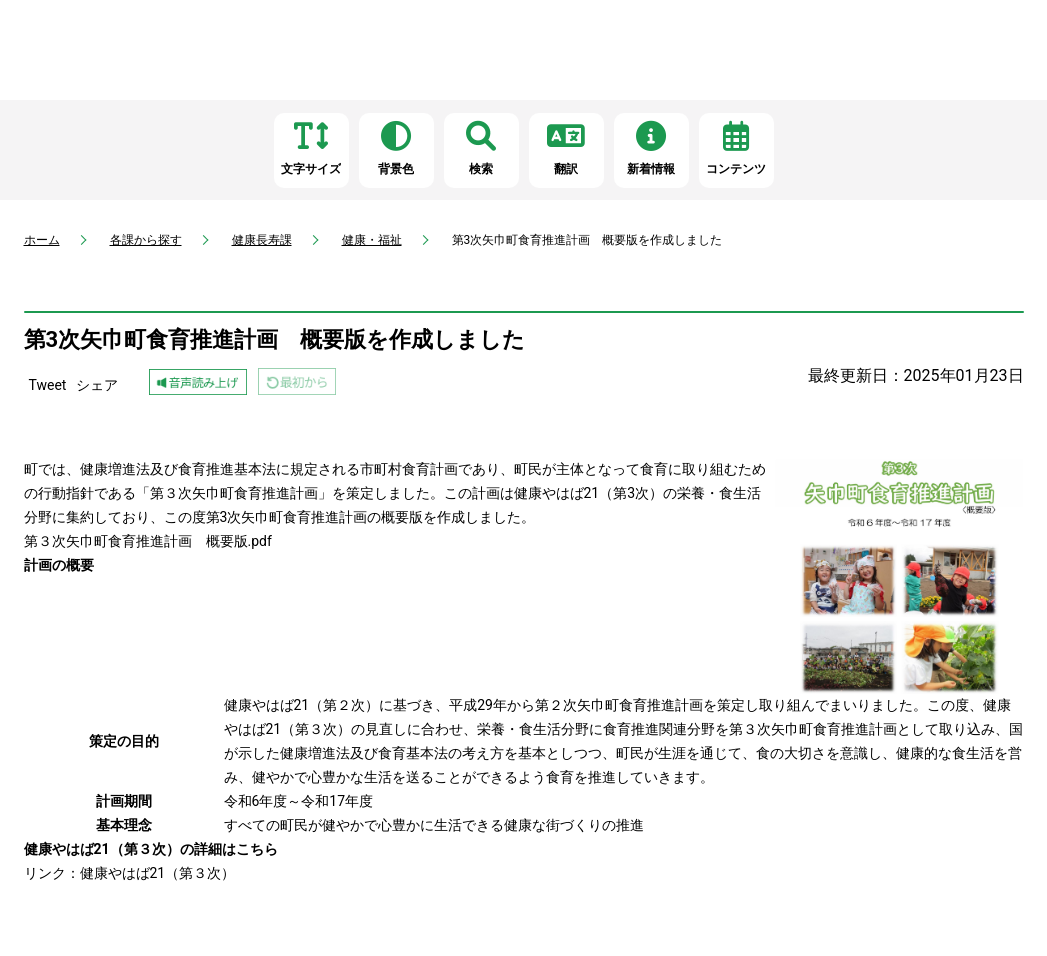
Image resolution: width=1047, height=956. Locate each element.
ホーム (42, 240)
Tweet (48, 385)
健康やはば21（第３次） (158, 873)
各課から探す (146, 240)
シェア (97, 385)
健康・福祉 (372, 240)
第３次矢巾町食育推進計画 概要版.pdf (148, 541)
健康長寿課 (262, 240)
